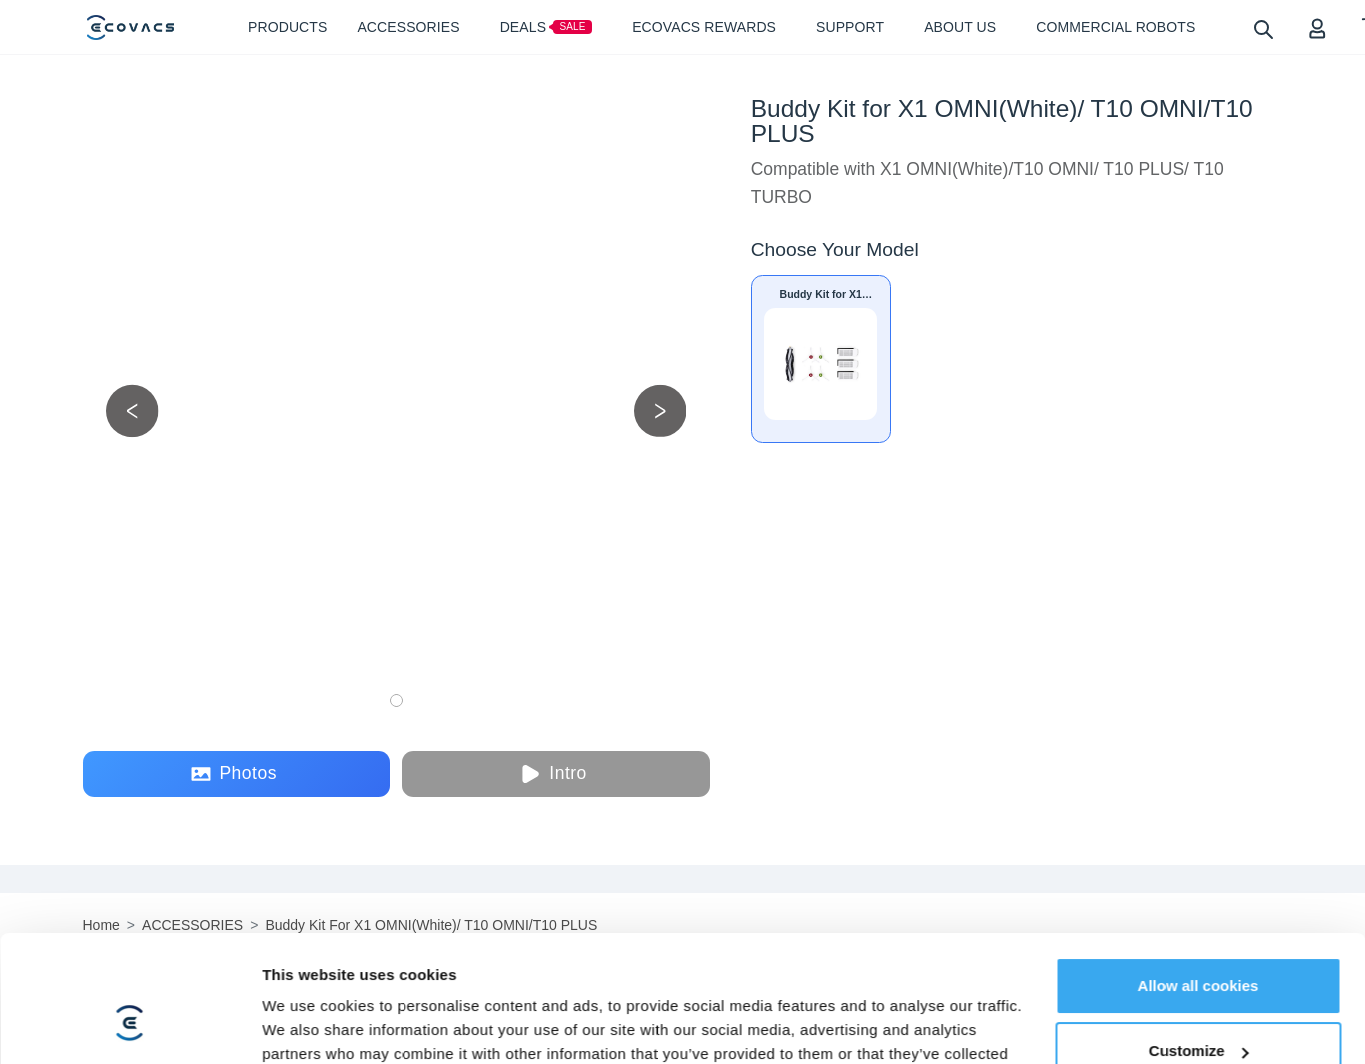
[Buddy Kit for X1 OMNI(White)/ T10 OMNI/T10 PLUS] (821, 359)
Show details (308, 943)
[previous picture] (132, 410)
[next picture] (660, 410)
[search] (1262, 28)
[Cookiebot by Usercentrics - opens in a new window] (129, 944)
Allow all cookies (1198, 795)
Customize (1199, 861)
